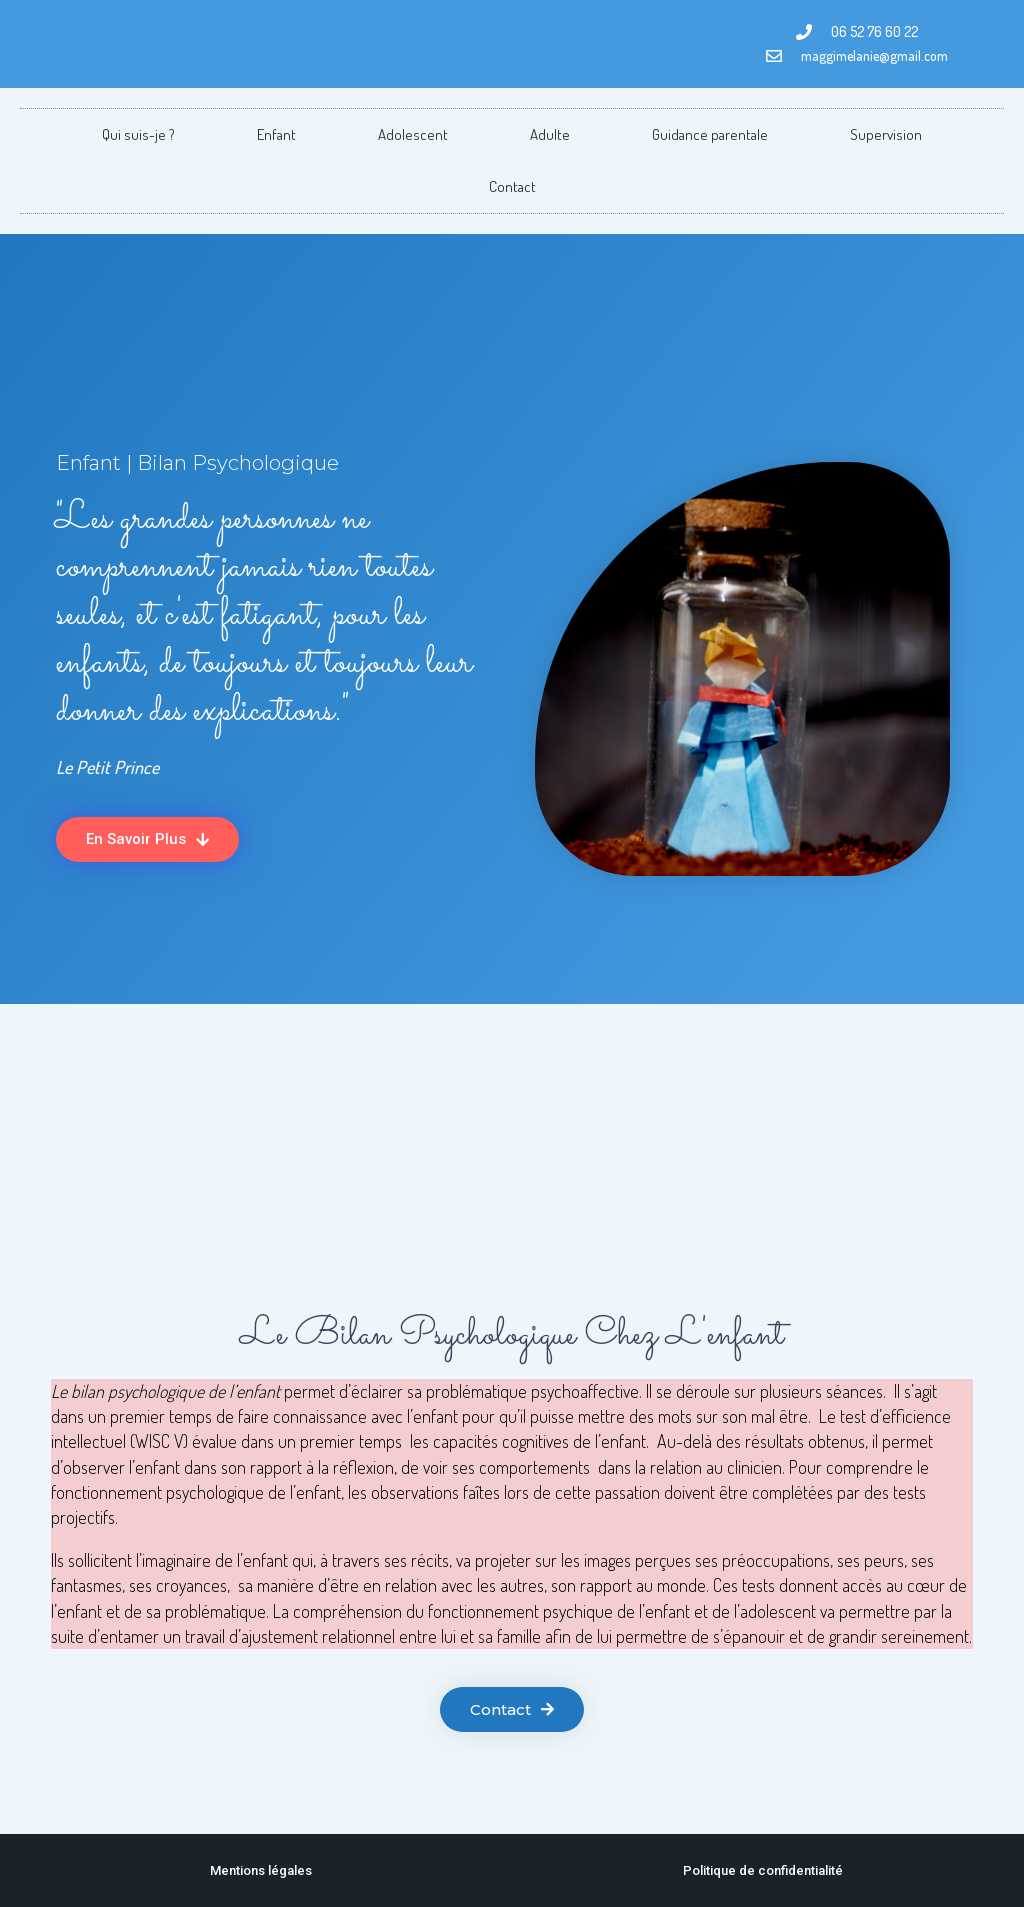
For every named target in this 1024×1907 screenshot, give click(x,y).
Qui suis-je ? (138, 134)
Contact (512, 186)
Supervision (886, 134)
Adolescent (413, 134)
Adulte (550, 134)
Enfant (276, 134)
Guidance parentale (710, 134)
